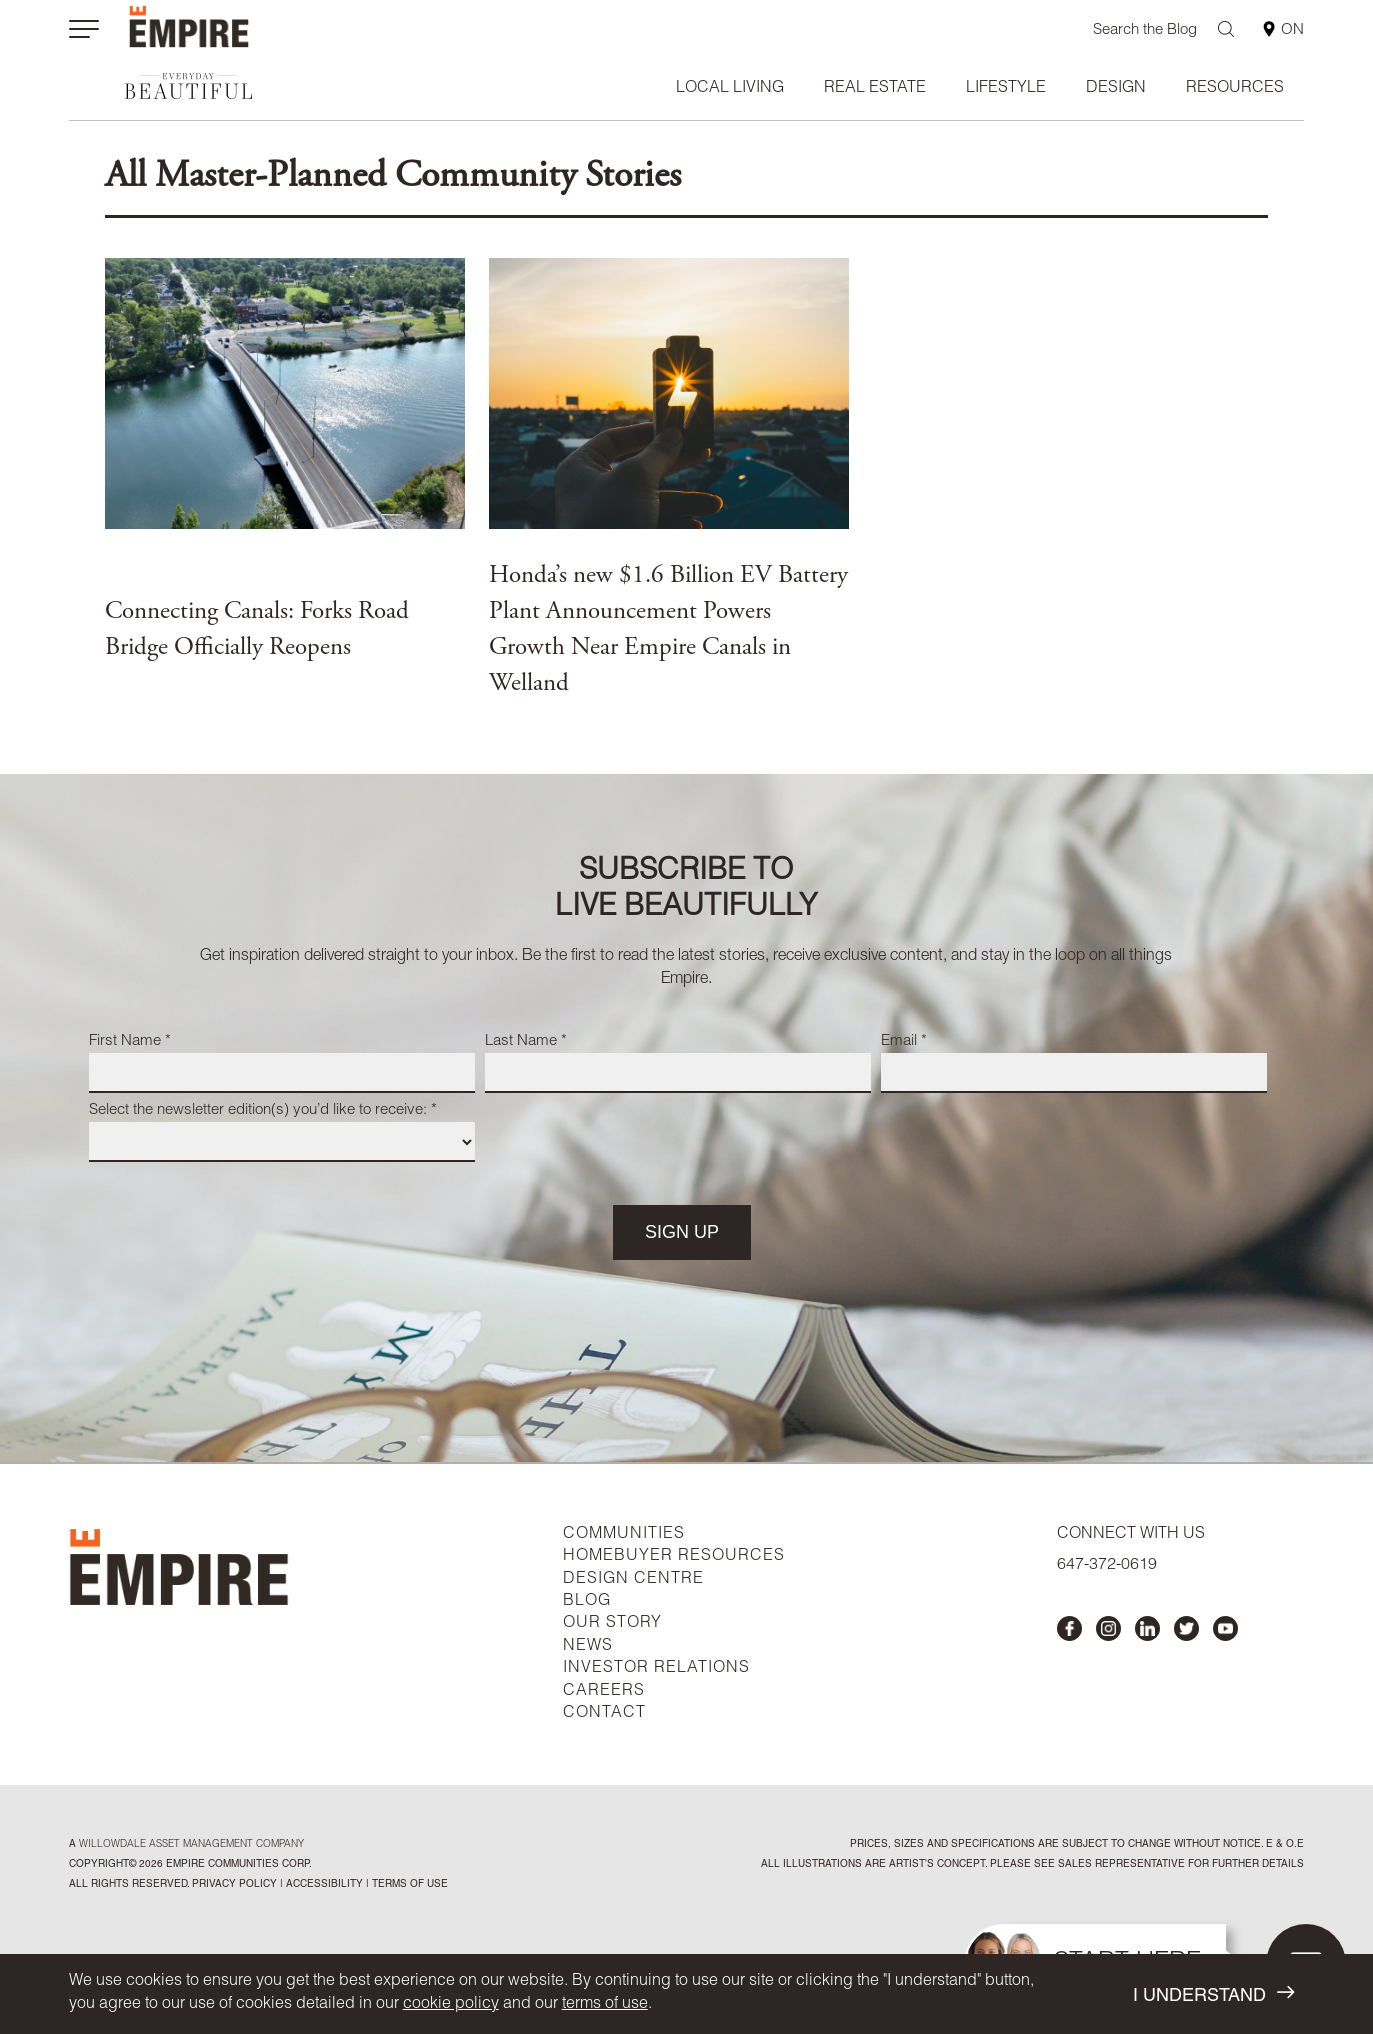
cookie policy (451, 2005)
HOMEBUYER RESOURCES (674, 1557)
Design (1116, 89)
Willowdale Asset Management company (191, 1845)
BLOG (587, 1602)
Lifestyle (1006, 89)
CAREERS (604, 1692)
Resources (1235, 89)
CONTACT (604, 1714)
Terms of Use (408, 1885)
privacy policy (234, 1885)
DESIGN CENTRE (633, 1580)
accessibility (323, 1885)
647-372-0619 (1107, 1566)
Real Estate (875, 89)
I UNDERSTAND (1213, 1994)
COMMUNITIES (624, 1535)
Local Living (730, 89)
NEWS (588, 1647)
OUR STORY (612, 1624)
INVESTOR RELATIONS (656, 1669)
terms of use (605, 2005)
